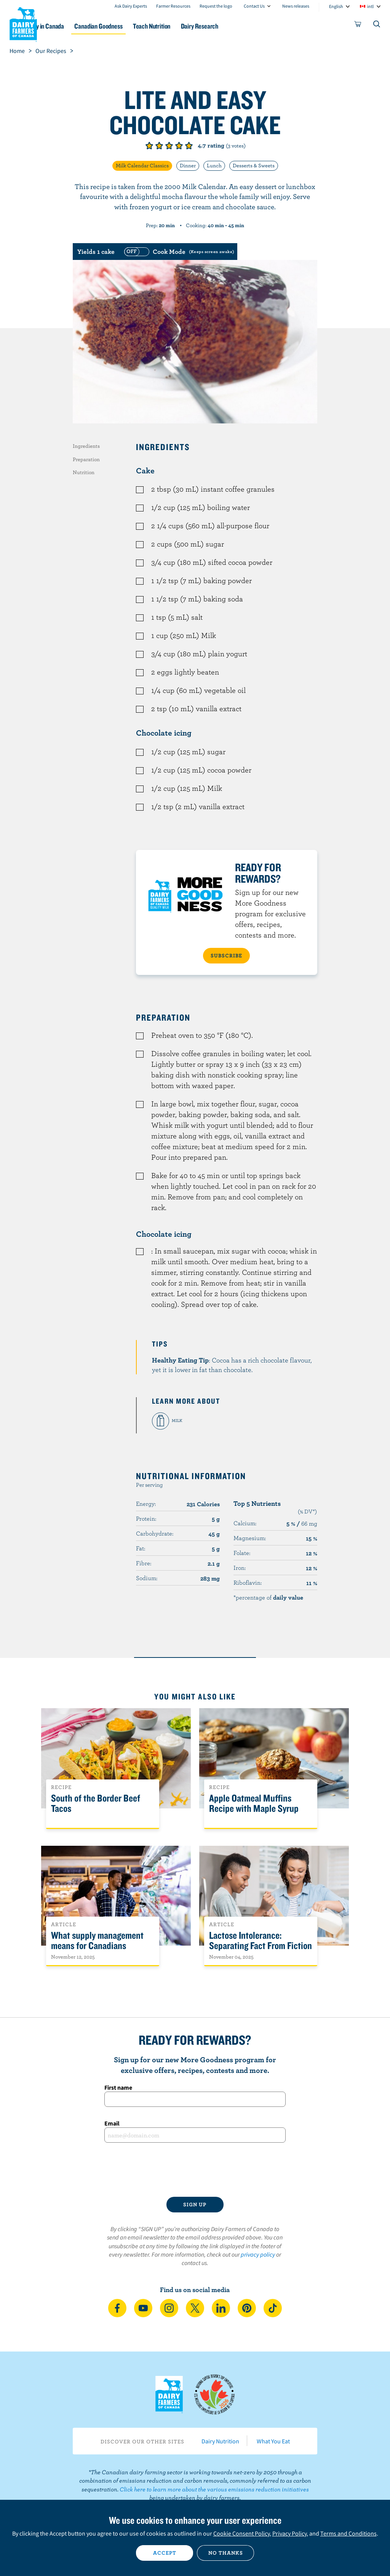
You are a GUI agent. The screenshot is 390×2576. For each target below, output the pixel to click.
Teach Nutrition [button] (190, 26)
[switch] (178, 251)
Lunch (214, 165)
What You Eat (273, 2441)
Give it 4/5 (179, 145)
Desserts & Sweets (254, 165)
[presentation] (195, 2170)
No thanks (225, 2553)
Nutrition (83, 472)
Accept (164, 2553)
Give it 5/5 (189, 145)
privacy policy (258, 2254)
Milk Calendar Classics (142, 165)
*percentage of (268, 1597)
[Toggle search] (377, 25)
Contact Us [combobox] (254, 6)
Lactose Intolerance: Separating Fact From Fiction (260, 1940)
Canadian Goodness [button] (132, 26)
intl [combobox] (370, 6)
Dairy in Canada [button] (73, 26)
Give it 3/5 (169, 145)
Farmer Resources (173, 6)
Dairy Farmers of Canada (23, 23)
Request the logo (216, 6)
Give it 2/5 (159, 145)
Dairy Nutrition (220, 2441)
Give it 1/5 (149, 145)
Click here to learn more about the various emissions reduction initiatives (214, 2489)
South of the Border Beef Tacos (95, 1803)
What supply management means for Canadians (97, 1940)
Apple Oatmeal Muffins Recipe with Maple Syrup (254, 1803)
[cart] (358, 25)
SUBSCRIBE (226, 955)
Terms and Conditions (348, 2533)
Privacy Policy (289, 2533)
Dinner (188, 165)
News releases (295, 6)
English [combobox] (336, 6)
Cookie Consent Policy (241, 2533)
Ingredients (86, 446)
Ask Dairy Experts (131, 6)
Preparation (86, 459)
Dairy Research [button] (244, 26)
